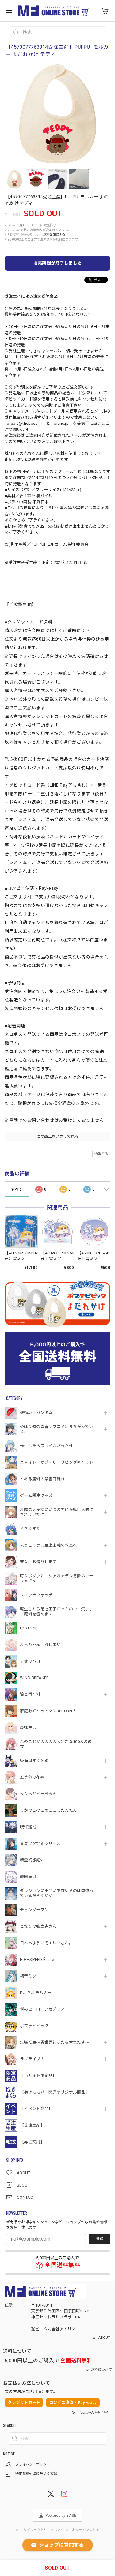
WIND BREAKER (34, 1677)
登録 (99, 2239)
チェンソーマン (34, 1910)
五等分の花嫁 (32, 1777)
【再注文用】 (32, 2142)
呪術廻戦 (28, 1827)
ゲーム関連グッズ (36, 1495)
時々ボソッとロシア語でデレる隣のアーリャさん (56, 1578)
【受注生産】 (32, 2125)
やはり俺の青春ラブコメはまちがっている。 (56, 1429)
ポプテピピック (34, 2026)
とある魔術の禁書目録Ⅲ (44, 1479)
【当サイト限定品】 (38, 2075)
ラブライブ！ (32, 2059)
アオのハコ (30, 1661)
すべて (16, 1189)
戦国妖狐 (28, 1876)
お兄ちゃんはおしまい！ (42, 1644)
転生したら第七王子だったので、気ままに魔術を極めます (56, 1611)
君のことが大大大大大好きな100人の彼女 (56, 1744)
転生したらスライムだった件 (46, 1445)
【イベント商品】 (36, 2108)
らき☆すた (30, 1528)
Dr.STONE (28, 1628)
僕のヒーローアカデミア (42, 2009)
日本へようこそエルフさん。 (46, 1943)
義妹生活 (28, 1727)
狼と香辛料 (30, 1694)
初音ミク (28, 1976)
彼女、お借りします (38, 1561)
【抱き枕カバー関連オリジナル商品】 (54, 2092)
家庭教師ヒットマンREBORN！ (48, 1711)
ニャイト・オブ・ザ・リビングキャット (56, 1462)
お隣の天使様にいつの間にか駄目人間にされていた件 (56, 1512)
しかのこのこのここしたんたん (48, 1810)
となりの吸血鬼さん (38, 1926)
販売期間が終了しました (57, 263)
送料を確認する (54, 235)
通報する (101, 1154)
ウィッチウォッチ (36, 1595)
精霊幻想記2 (31, 1860)
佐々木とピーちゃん (38, 1794)
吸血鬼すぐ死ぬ (34, 1760)
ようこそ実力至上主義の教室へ (48, 1545)
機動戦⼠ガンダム (36, 1412)
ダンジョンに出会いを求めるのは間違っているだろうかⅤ (56, 1893)
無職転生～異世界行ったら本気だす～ (54, 2042)
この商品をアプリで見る (57, 1136)
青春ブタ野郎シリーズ (40, 1843)
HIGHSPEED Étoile (37, 1959)
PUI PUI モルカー (36, 1992)
